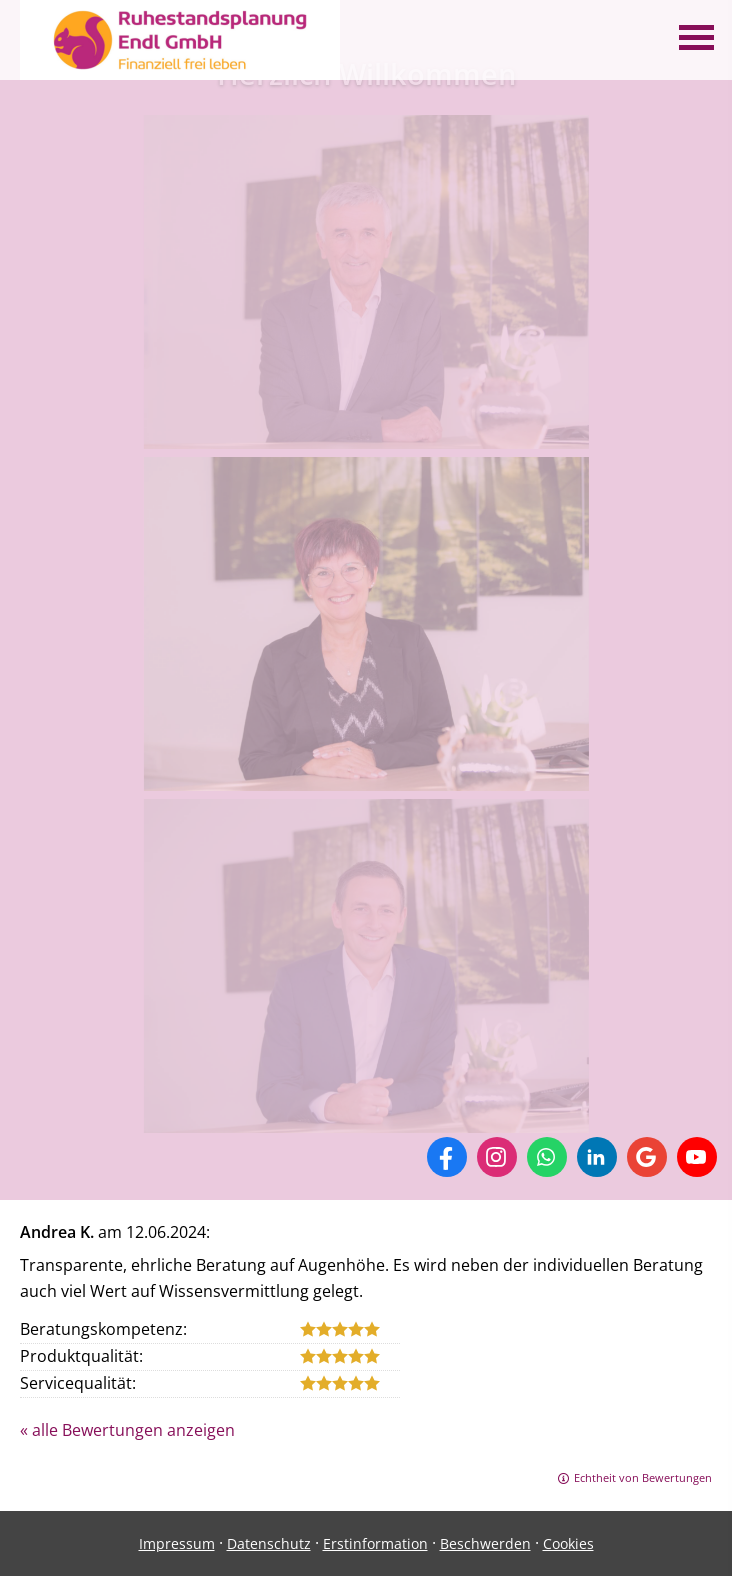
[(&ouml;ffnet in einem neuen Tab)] (366, 435)
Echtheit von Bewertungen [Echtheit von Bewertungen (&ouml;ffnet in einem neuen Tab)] (643, 1477)
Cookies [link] (568, 1543)
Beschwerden (485, 1543)
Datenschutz (269, 1543)
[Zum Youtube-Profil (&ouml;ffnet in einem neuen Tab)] (697, 1157)
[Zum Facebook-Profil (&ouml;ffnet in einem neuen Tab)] (447, 1157)
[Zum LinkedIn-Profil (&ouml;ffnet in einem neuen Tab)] (597, 1157)
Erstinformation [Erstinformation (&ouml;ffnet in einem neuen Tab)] (375, 1543)
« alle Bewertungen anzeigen (127, 1430)
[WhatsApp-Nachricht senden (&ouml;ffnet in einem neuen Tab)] (547, 1157)
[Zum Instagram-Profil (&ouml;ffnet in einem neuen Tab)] (497, 1157)
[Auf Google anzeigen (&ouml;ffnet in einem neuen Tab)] (647, 1157)
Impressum (177, 1543)
